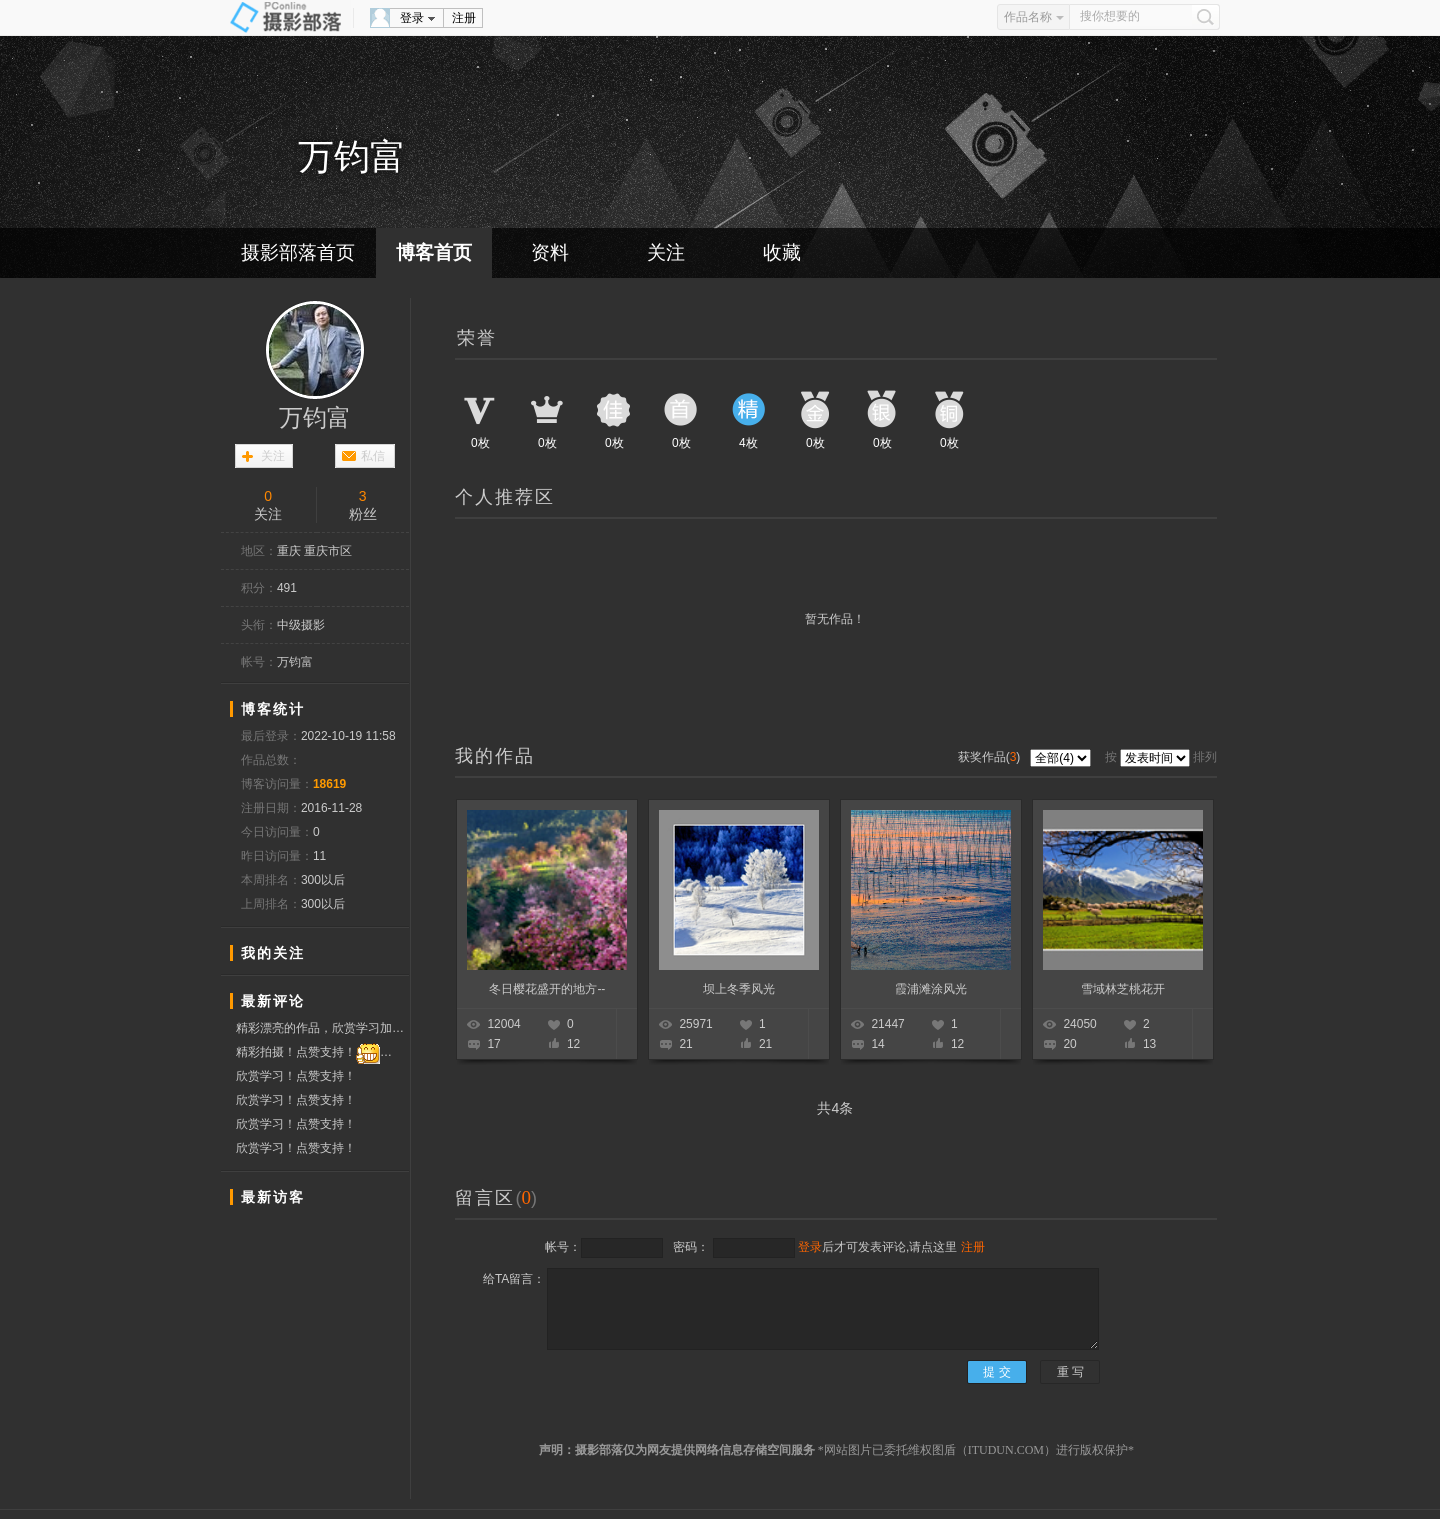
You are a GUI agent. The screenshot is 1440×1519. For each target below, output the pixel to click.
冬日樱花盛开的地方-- (547, 989)
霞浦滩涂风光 (931, 989)
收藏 (782, 252)
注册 (464, 18)
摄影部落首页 (298, 252)
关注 (666, 252)
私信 (373, 456)
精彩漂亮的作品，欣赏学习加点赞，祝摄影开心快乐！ (322, 1028)
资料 (550, 252)
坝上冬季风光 (739, 989)
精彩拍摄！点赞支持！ (322, 1052)
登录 (412, 18)
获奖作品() (991, 757)
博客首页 (434, 252)
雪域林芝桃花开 (1123, 989)
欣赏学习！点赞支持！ (296, 1076)
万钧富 (315, 418)
